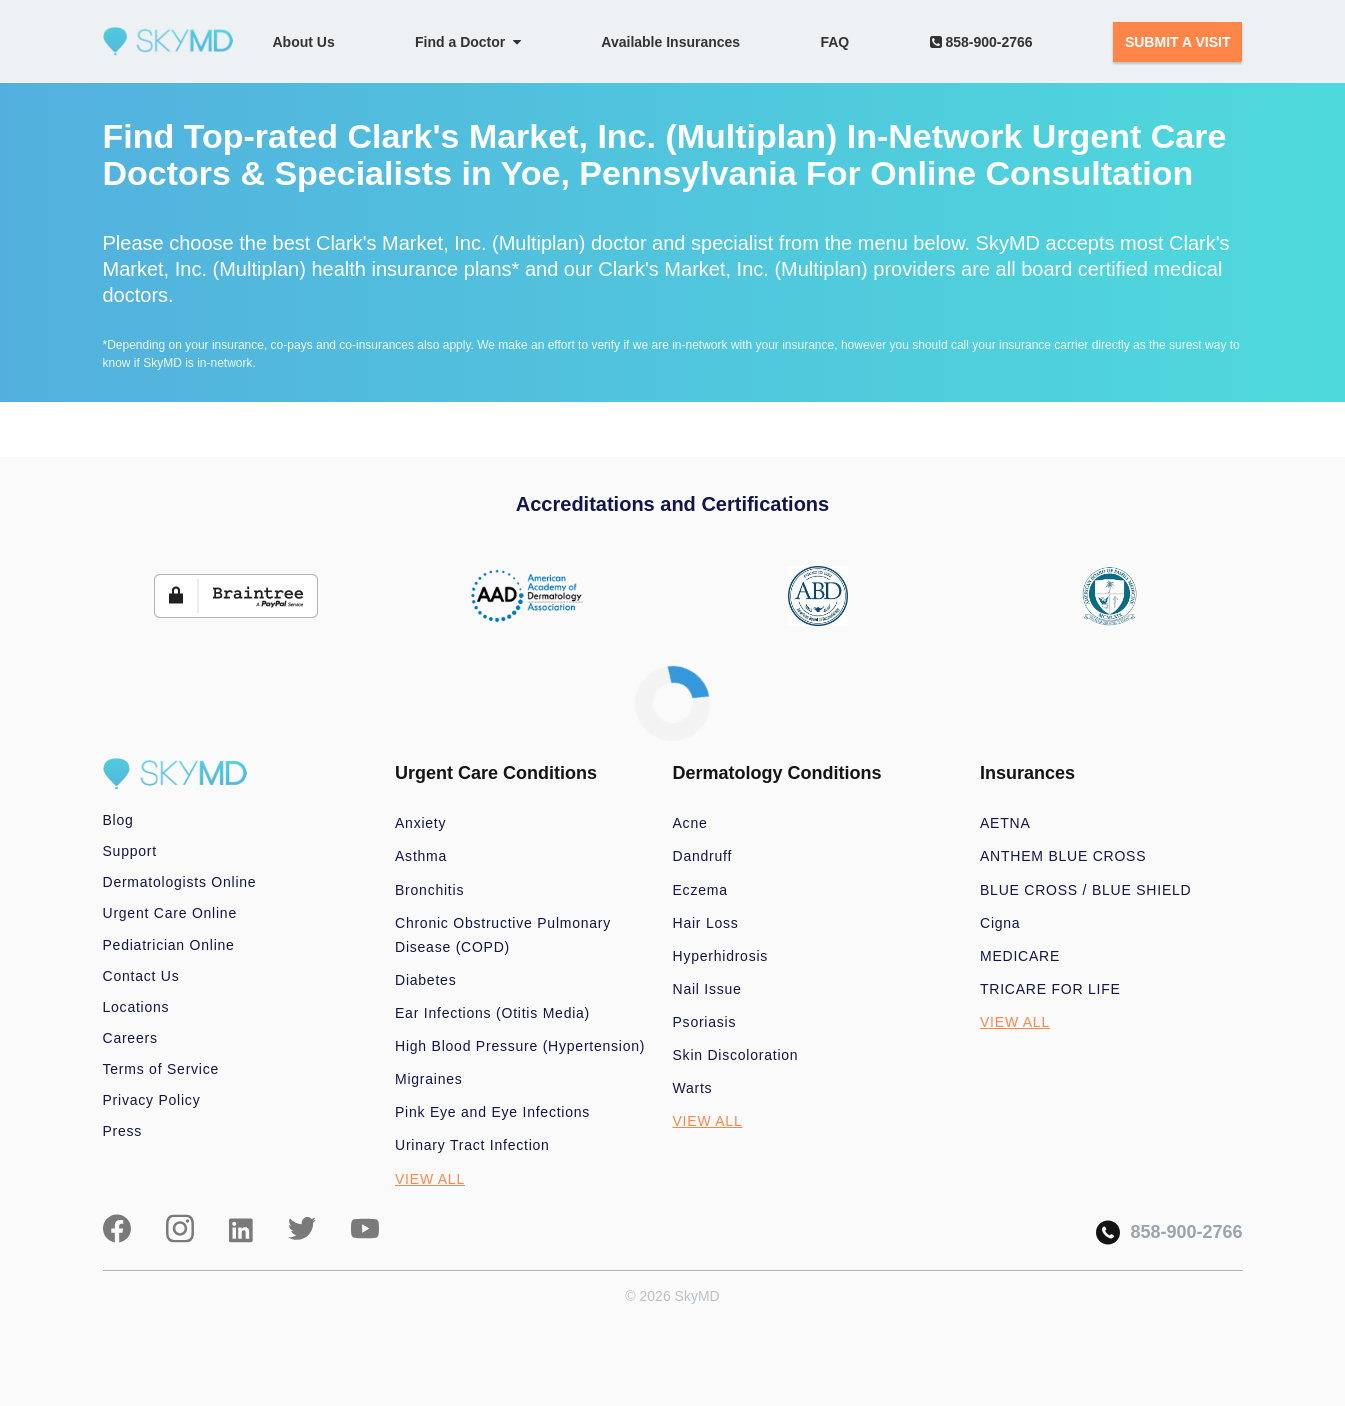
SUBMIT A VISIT (1178, 42)
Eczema (700, 890)
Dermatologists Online (180, 882)
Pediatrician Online (169, 945)
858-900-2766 (981, 42)
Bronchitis (429, 890)
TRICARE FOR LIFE (1050, 989)
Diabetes (425, 980)
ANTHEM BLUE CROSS (1063, 856)
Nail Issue (707, 989)
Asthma (421, 856)
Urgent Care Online (170, 913)
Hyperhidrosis (721, 956)
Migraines (429, 1079)
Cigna (1000, 923)
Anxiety (420, 823)
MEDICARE (1020, 956)
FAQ (834, 42)
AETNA (1005, 823)
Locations (136, 1007)
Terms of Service (161, 1069)
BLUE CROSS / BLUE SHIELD (1085, 890)
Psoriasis (705, 1022)
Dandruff (703, 856)
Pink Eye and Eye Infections (492, 1112)
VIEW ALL (430, 1179)
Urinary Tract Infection (472, 1145)
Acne (690, 823)
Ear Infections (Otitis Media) (492, 1013)
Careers (130, 1038)
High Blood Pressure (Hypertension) (520, 1046)
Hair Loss (706, 923)
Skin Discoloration (736, 1055)
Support (130, 851)
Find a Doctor (468, 42)
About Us (304, 42)
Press (123, 1131)
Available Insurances (670, 42)
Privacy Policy (152, 1100)
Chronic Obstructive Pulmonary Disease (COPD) (503, 935)
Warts (693, 1088)
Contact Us (141, 976)
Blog (118, 820)
